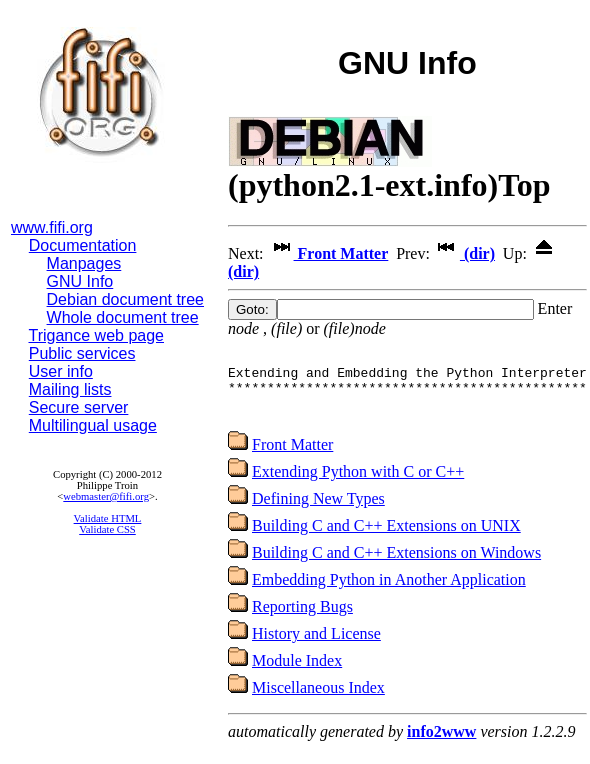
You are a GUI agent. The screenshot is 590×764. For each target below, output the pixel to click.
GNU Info (80, 281)
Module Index (297, 672)
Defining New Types (318, 510)
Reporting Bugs (302, 618)
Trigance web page (97, 335)
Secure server (79, 407)
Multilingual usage (93, 425)
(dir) (464, 253)
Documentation (83, 245)
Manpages (84, 263)
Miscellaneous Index (318, 699)
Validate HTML (108, 518)
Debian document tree (125, 299)
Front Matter (328, 253)
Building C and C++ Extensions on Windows (396, 564)
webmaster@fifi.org (106, 496)
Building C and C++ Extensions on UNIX (386, 537)
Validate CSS (107, 529)
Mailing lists (70, 389)
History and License (316, 645)
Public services (82, 353)
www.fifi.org (52, 227)
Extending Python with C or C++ (358, 483)
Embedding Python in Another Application (389, 591)
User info (61, 371)
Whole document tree (123, 317)
